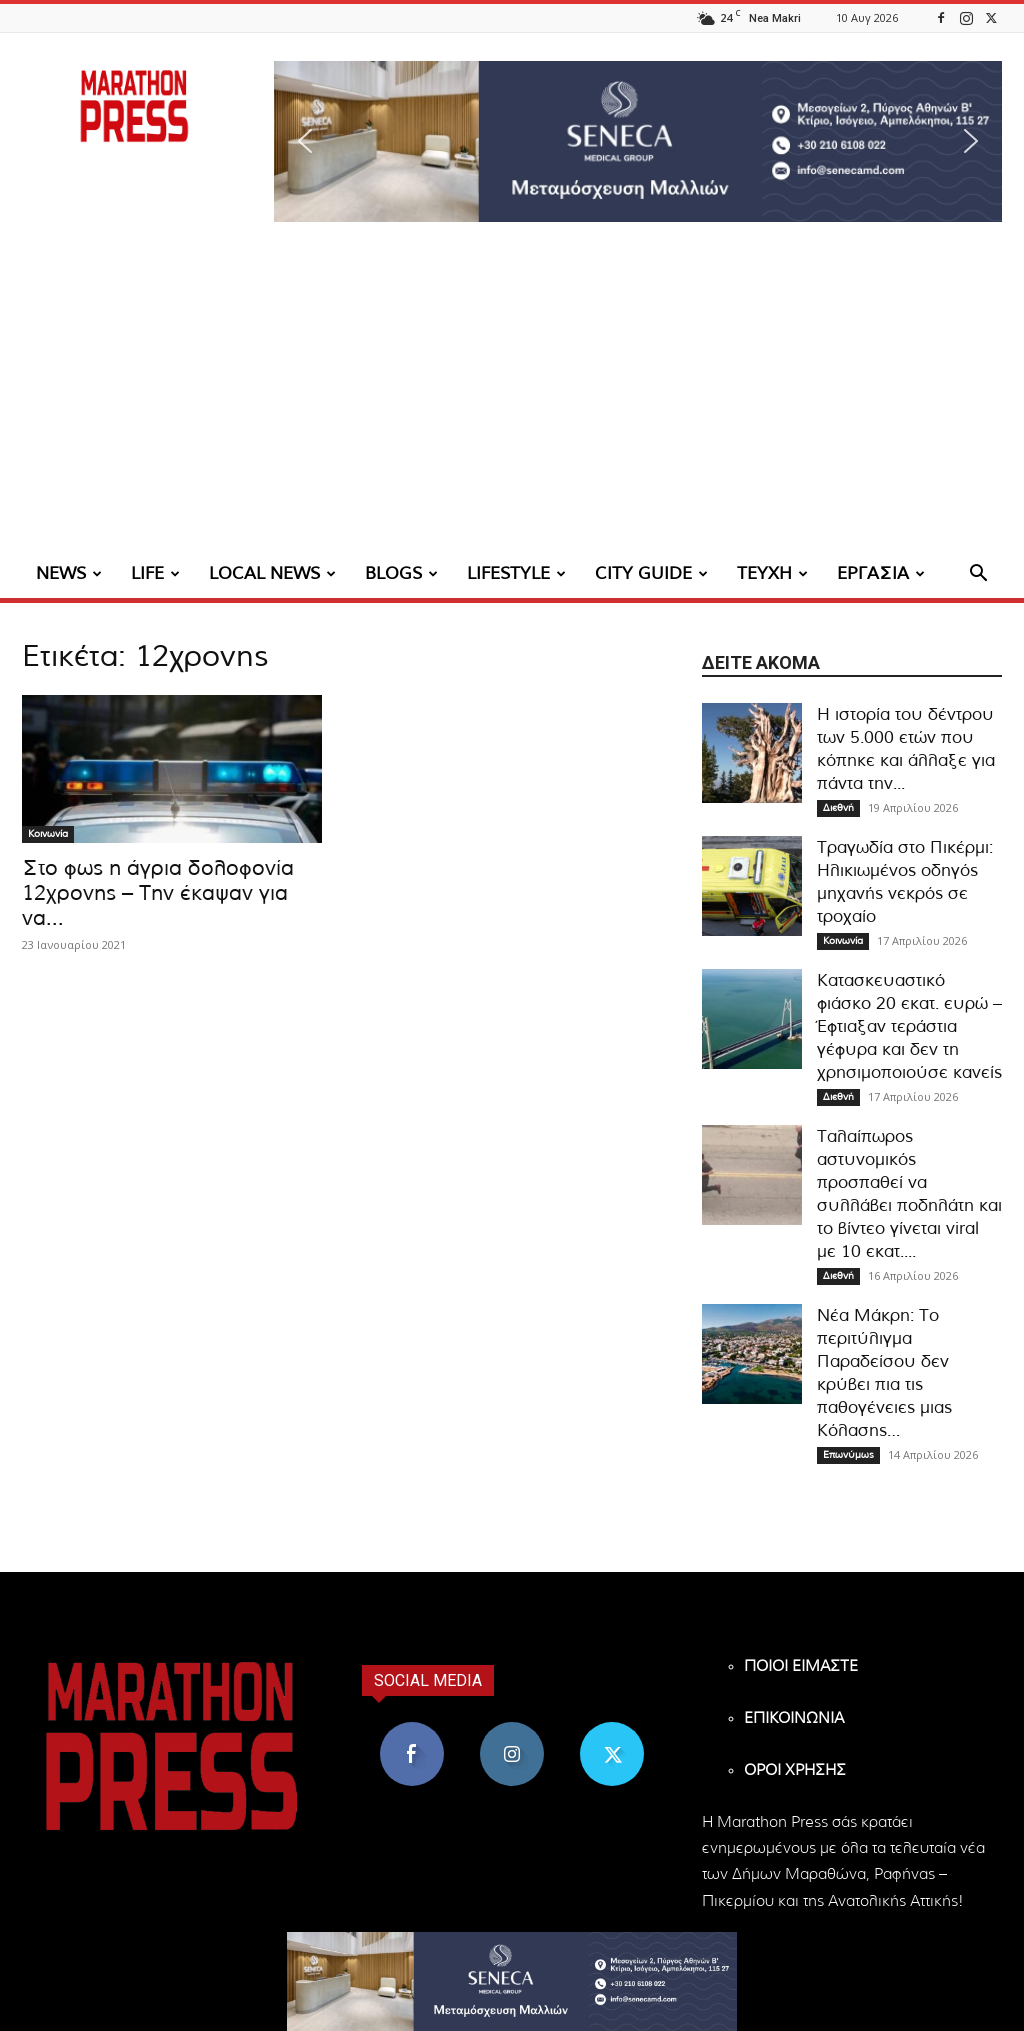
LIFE (155, 573)
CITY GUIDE (651, 573)
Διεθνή (838, 808)
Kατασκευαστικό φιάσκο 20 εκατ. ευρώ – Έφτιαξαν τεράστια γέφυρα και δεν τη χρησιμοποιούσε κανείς (909, 1026)
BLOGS (401, 573)
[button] (638, 141)
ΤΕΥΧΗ (772, 573)
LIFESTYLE (516, 573)
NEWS (69, 573)
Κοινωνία (48, 834)
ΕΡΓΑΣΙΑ (881, 573)
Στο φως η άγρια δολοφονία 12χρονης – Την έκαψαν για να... (158, 893)
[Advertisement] (512, 400)
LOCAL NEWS (272, 573)
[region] (638, 141)
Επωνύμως (848, 1455)
